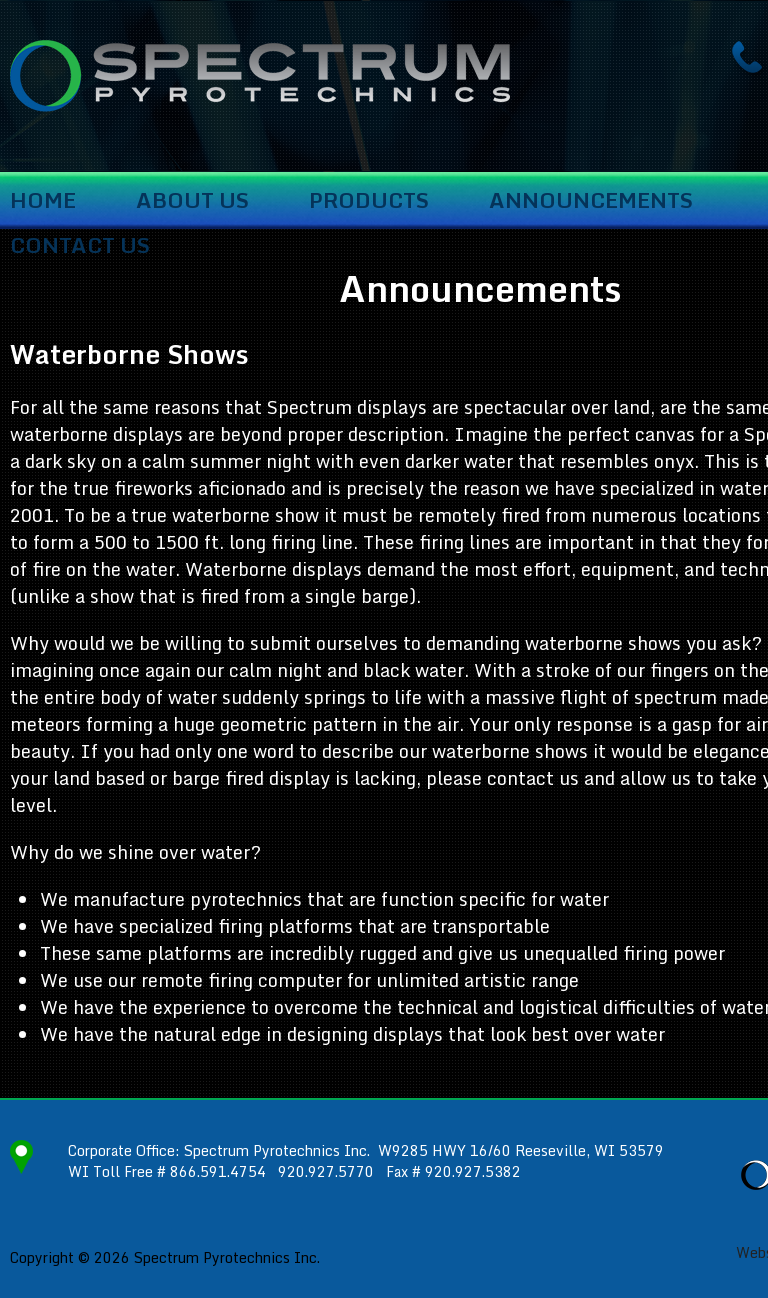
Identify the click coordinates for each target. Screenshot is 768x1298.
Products (369, 201)
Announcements (591, 201)
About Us (192, 201)
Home (43, 201)
